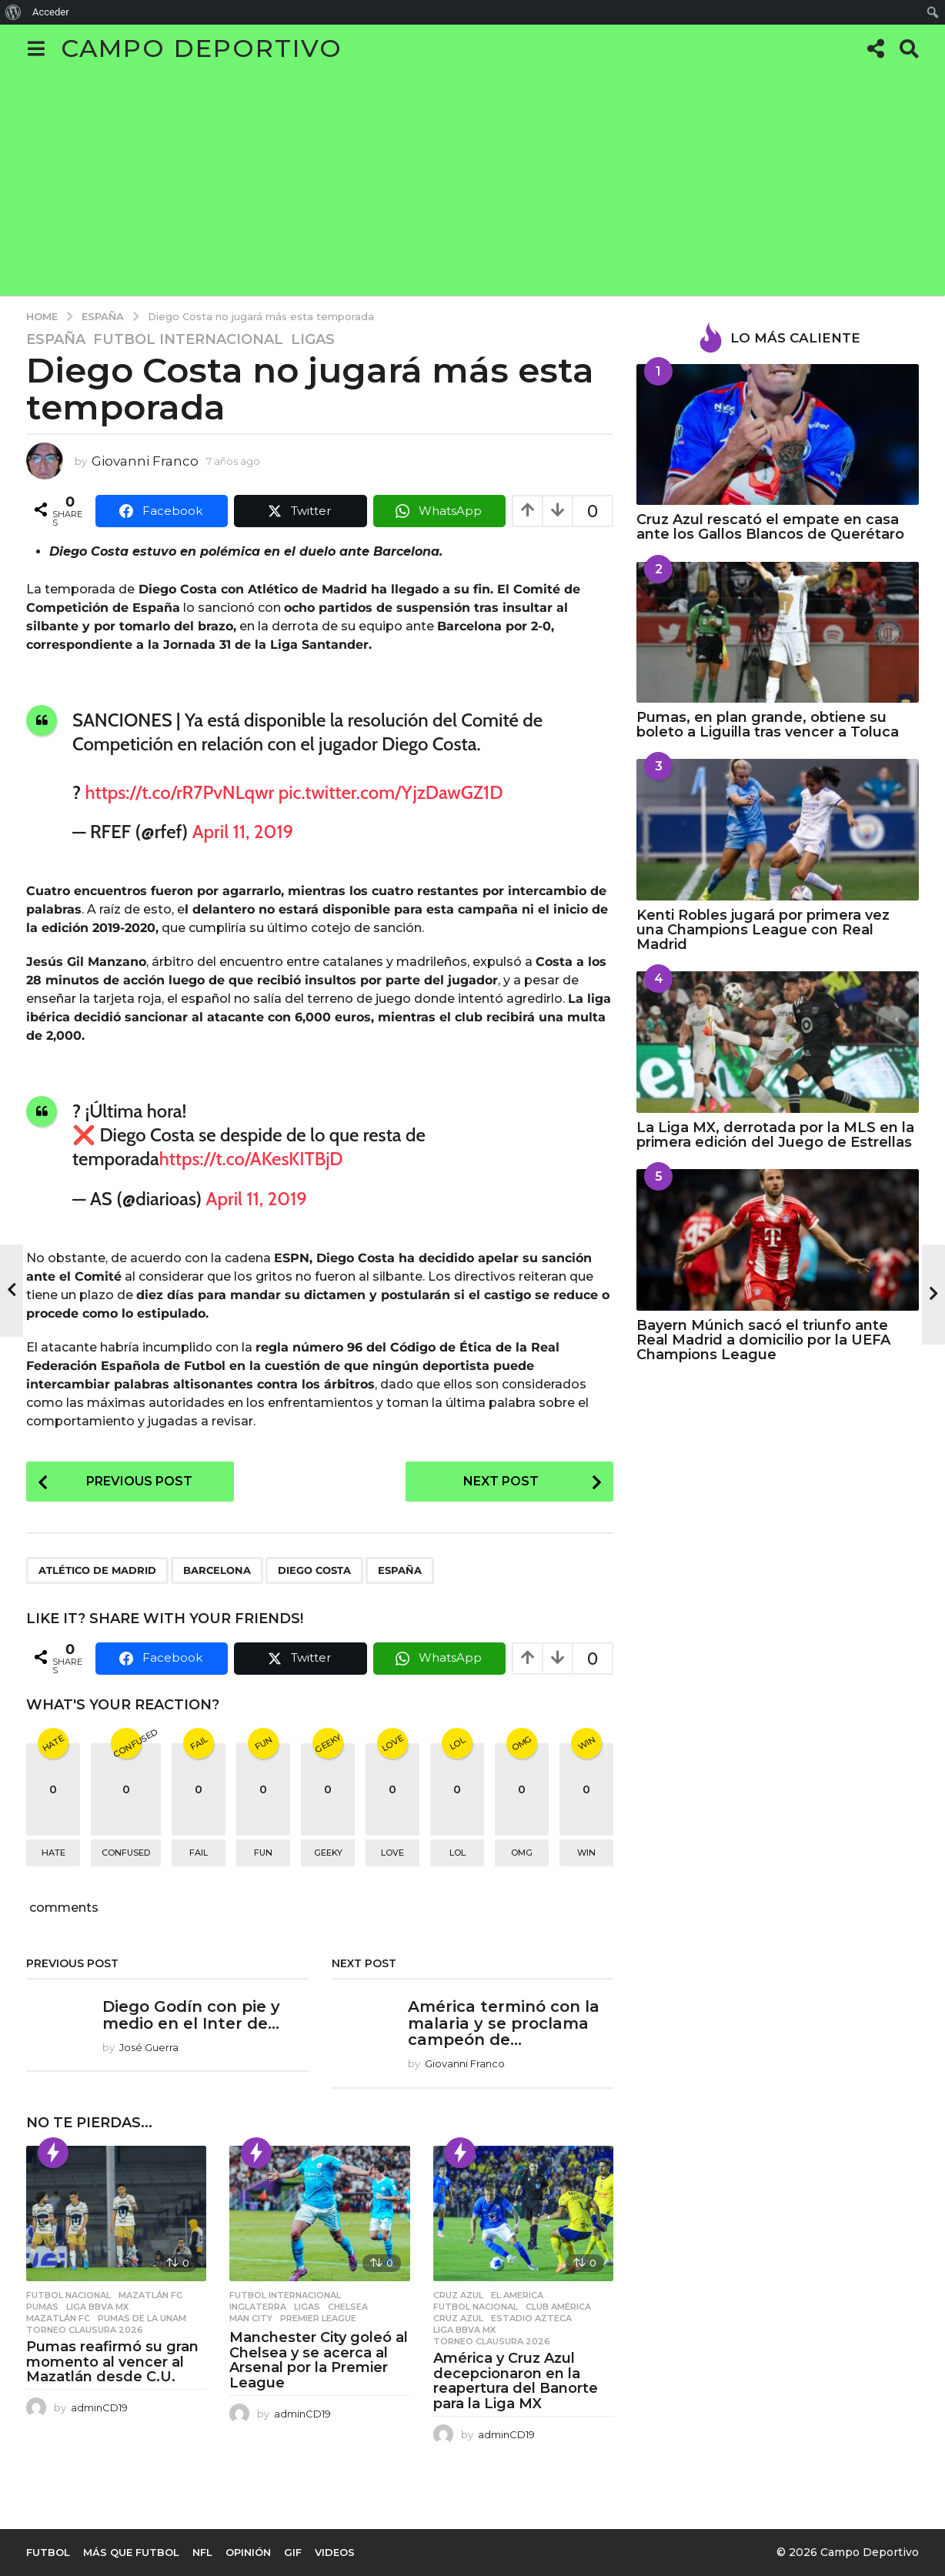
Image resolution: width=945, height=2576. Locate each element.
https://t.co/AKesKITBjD (251, 1159)
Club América (558, 2306)
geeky (328, 1852)
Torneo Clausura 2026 (84, 2329)
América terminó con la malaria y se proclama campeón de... (503, 2023)
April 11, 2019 (242, 831)
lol (457, 1852)
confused (126, 1852)
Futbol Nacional (68, 2295)
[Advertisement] (472, 188)
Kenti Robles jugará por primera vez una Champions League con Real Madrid (763, 930)
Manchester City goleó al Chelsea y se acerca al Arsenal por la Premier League (318, 2360)
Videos (335, 2552)
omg (522, 1852)
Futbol (48, 2552)
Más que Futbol (131, 2552)
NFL (202, 2552)
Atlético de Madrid (97, 1570)
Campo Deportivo (201, 48)
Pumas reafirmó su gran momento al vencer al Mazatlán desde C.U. (112, 2362)
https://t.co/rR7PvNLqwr (180, 792)
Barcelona (217, 1570)
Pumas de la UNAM (142, 2318)
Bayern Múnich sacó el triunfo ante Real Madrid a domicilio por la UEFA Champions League (763, 1340)
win (586, 1852)
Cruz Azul (458, 2295)
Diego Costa (314, 1570)
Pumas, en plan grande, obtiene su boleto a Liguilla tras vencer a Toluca (767, 724)
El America (517, 2295)
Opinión (248, 2552)
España (55, 339)
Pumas (42, 2306)
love (392, 1852)
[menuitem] (13, 12)
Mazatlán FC (150, 2295)
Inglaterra (257, 2306)
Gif (293, 2552)
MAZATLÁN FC (58, 2318)
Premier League (318, 2318)
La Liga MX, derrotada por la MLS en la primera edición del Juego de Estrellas (775, 1135)
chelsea (348, 2306)
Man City (250, 2318)
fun (263, 1852)
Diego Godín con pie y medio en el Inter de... (191, 2014)
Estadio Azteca (531, 2318)
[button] (35, 48)
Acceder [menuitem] (50, 12)
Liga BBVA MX (97, 2306)
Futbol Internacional (188, 339)
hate (53, 1852)
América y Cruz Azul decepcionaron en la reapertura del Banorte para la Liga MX (515, 2381)
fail (198, 1852)
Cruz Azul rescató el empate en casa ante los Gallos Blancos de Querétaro (770, 527)
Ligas (313, 339)
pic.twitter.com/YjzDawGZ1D (391, 792)
